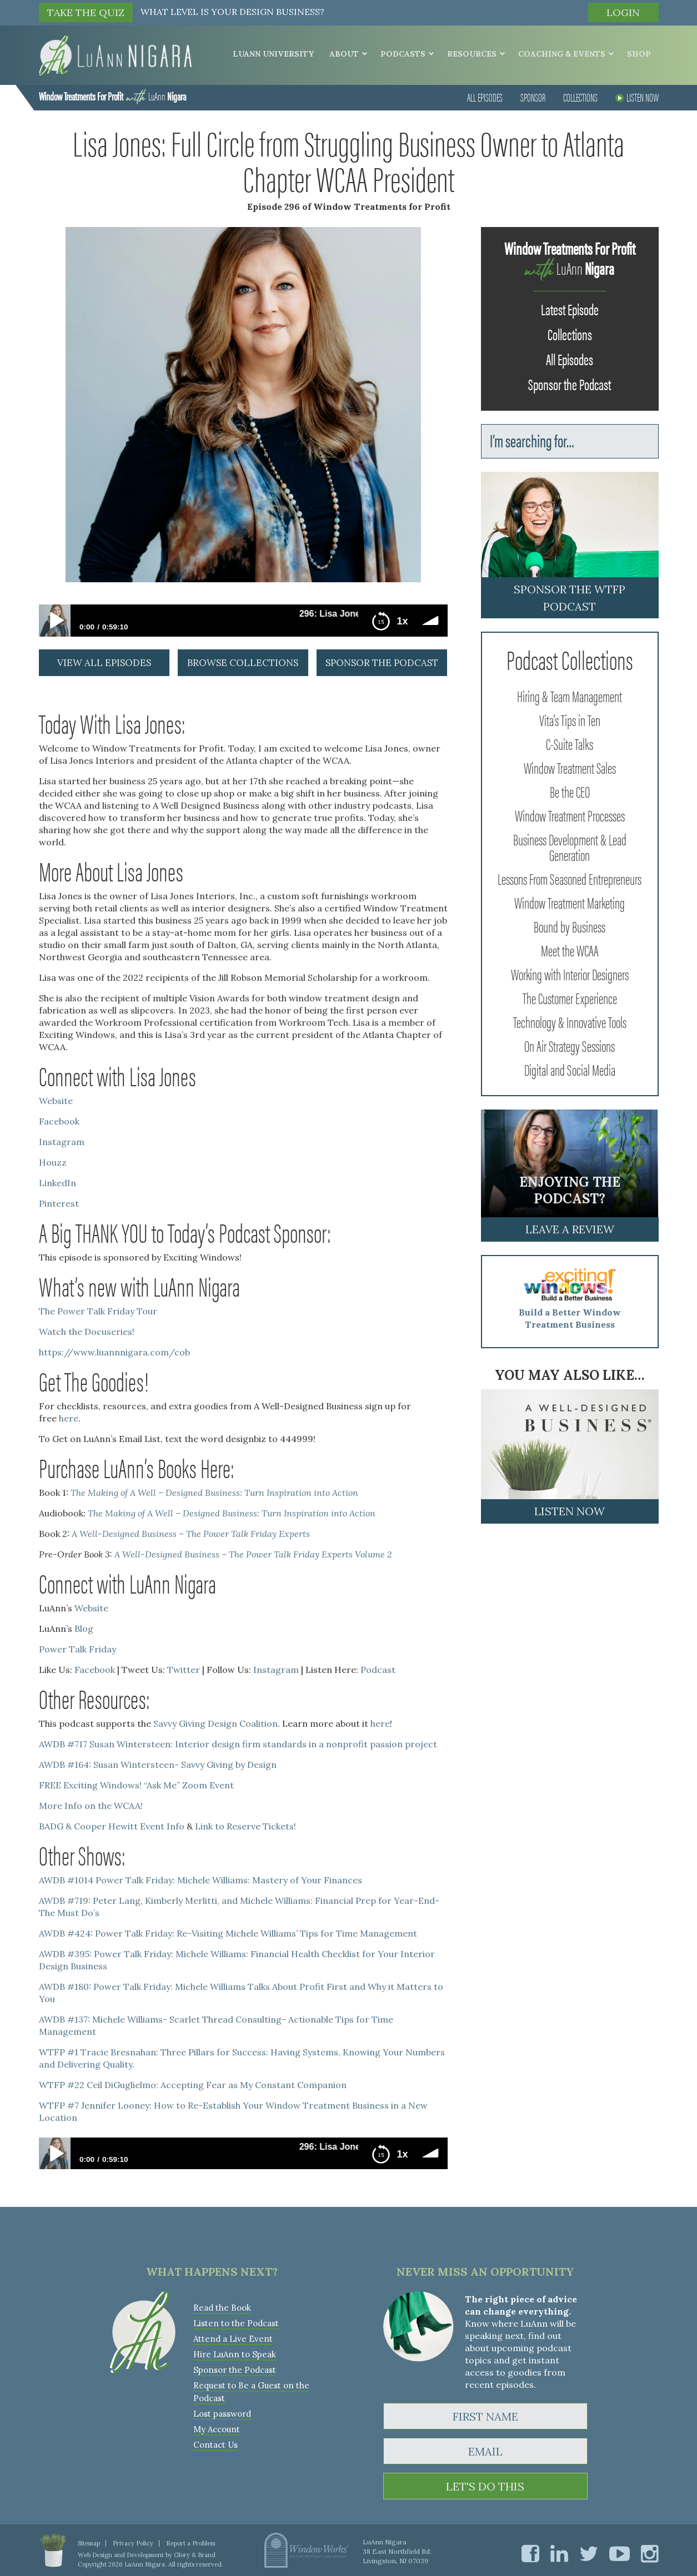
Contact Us (215, 2444)
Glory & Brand (194, 2555)
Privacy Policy (133, 2543)
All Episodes (485, 97)
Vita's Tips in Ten (569, 719)
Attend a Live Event (233, 2338)
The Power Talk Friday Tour (98, 1311)
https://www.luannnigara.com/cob (114, 1352)
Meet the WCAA (570, 950)
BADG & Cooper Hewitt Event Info (111, 1826)
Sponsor (532, 97)
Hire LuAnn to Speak (234, 2354)
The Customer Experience (570, 997)
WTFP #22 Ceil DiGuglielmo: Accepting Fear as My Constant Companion (193, 2084)
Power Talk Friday (77, 1649)
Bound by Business (569, 926)
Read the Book (222, 2307)
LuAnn (112, 96)
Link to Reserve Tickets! (245, 1826)
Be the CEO (570, 791)
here (68, 1418)
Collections (580, 97)
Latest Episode (570, 309)
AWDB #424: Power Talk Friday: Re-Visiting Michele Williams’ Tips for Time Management (228, 1933)
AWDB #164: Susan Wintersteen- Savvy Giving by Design (158, 1764)
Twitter (183, 1669)
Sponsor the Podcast (569, 383)
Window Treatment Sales (570, 767)
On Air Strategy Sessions (569, 1045)
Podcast (377, 1669)
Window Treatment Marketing (569, 902)
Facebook (59, 1121)
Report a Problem (190, 2543)
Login (623, 12)
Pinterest (59, 1203)
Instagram (61, 1141)
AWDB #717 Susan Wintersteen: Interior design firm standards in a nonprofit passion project (238, 1744)
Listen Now (637, 97)
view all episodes (104, 663)
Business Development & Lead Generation (569, 846)
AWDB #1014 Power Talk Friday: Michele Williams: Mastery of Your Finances (200, 1880)
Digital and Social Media (569, 1069)
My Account (216, 2429)
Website (56, 1100)
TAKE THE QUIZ (85, 12)
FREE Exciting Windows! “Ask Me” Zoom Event (136, 1785)
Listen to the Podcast (236, 2323)
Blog (83, 1628)
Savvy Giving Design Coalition (215, 1723)
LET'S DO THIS (485, 2486)
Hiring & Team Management (569, 695)
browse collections (242, 663)
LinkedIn (57, 1182)
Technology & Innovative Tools (569, 1021)
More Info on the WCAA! (91, 1805)
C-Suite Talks (569, 743)
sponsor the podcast (381, 663)
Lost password (222, 2413)
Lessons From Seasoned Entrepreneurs (569, 878)
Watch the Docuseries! (86, 1331)
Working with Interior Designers (570, 973)
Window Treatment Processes (570, 815)
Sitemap (89, 2543)
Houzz (53, 1162)
